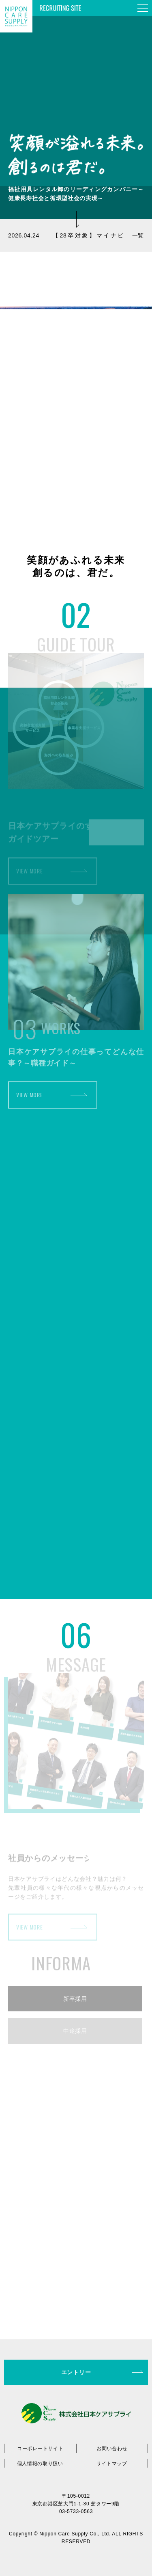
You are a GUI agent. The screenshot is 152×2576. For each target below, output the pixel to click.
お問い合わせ (111, 2448)
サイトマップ (111, 2463)
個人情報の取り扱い (40, 2463)
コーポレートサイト (40, 2448)
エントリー (76, 2372)
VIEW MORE (29, 878)
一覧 (138, 235)
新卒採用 (75, 1999)
